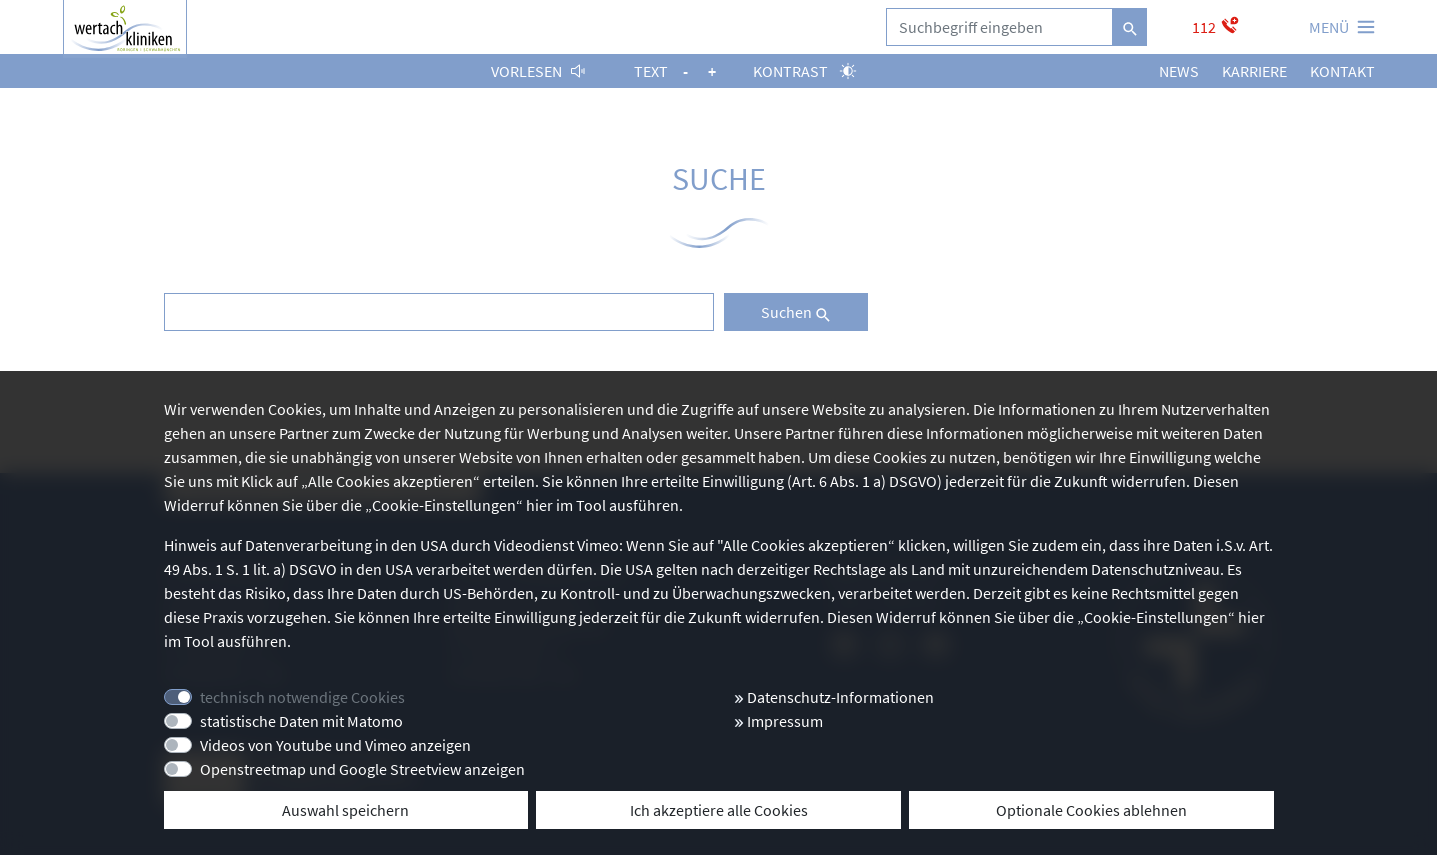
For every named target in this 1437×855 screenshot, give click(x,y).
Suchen (796, 312)
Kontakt (1342, 71)
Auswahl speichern (345, 810)
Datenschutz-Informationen (834, 697)
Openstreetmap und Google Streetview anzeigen (362, 769)
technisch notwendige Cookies (302, 697)
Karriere (1254, 71)
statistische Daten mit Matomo (301, 721)
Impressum (778, 721)
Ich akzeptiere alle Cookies (719, 810)
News (1179, 71)
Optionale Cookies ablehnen (1091, 810)
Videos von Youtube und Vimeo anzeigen (335, 745)
